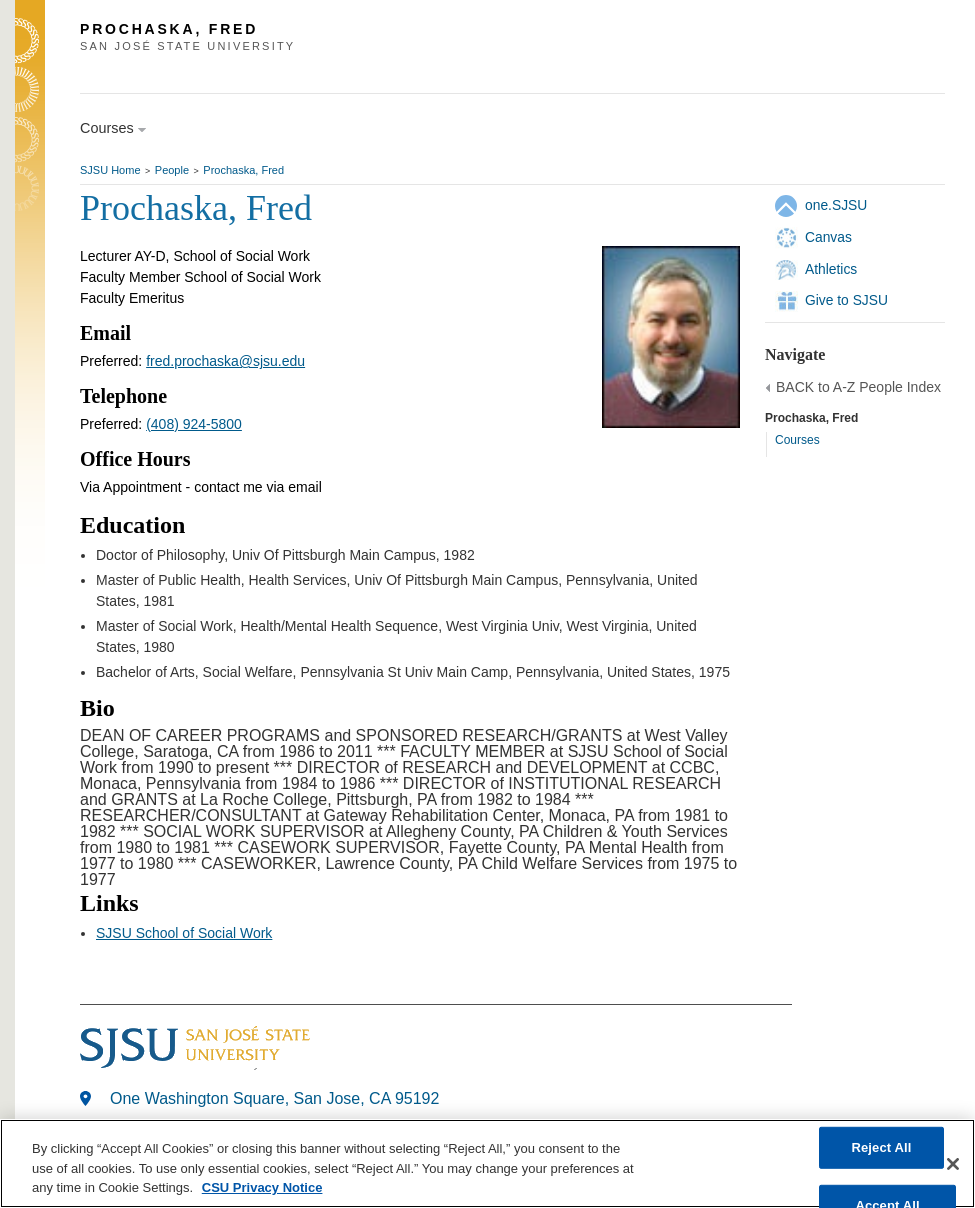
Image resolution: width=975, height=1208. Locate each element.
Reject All (881, 1147)
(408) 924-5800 (194, 424)
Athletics (831, 269)
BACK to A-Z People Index (858, 387)
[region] (487, 1163)
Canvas (828, 237)
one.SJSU (836, 205)
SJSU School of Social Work (184, 933)
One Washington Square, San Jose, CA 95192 (274, 1098)
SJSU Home (110, 170)
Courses (797, 440)
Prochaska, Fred (243, 170)
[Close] (953, 1164)
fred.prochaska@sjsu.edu (225, 361)
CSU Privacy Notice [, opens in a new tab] (262, 1187)
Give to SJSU (846, 300)
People (172, 170)
